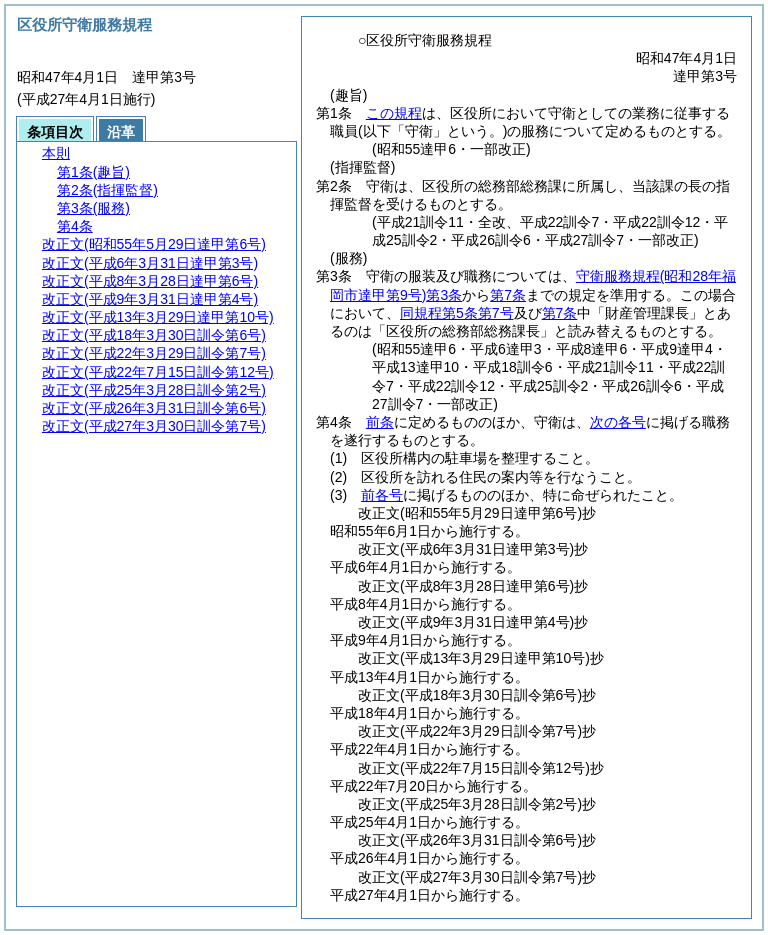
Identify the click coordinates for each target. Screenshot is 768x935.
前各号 (382, 495)
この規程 (394, 113)
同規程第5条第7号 (457, 313)
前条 (380, 422)
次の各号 (618, 422)
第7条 (508, 295)
